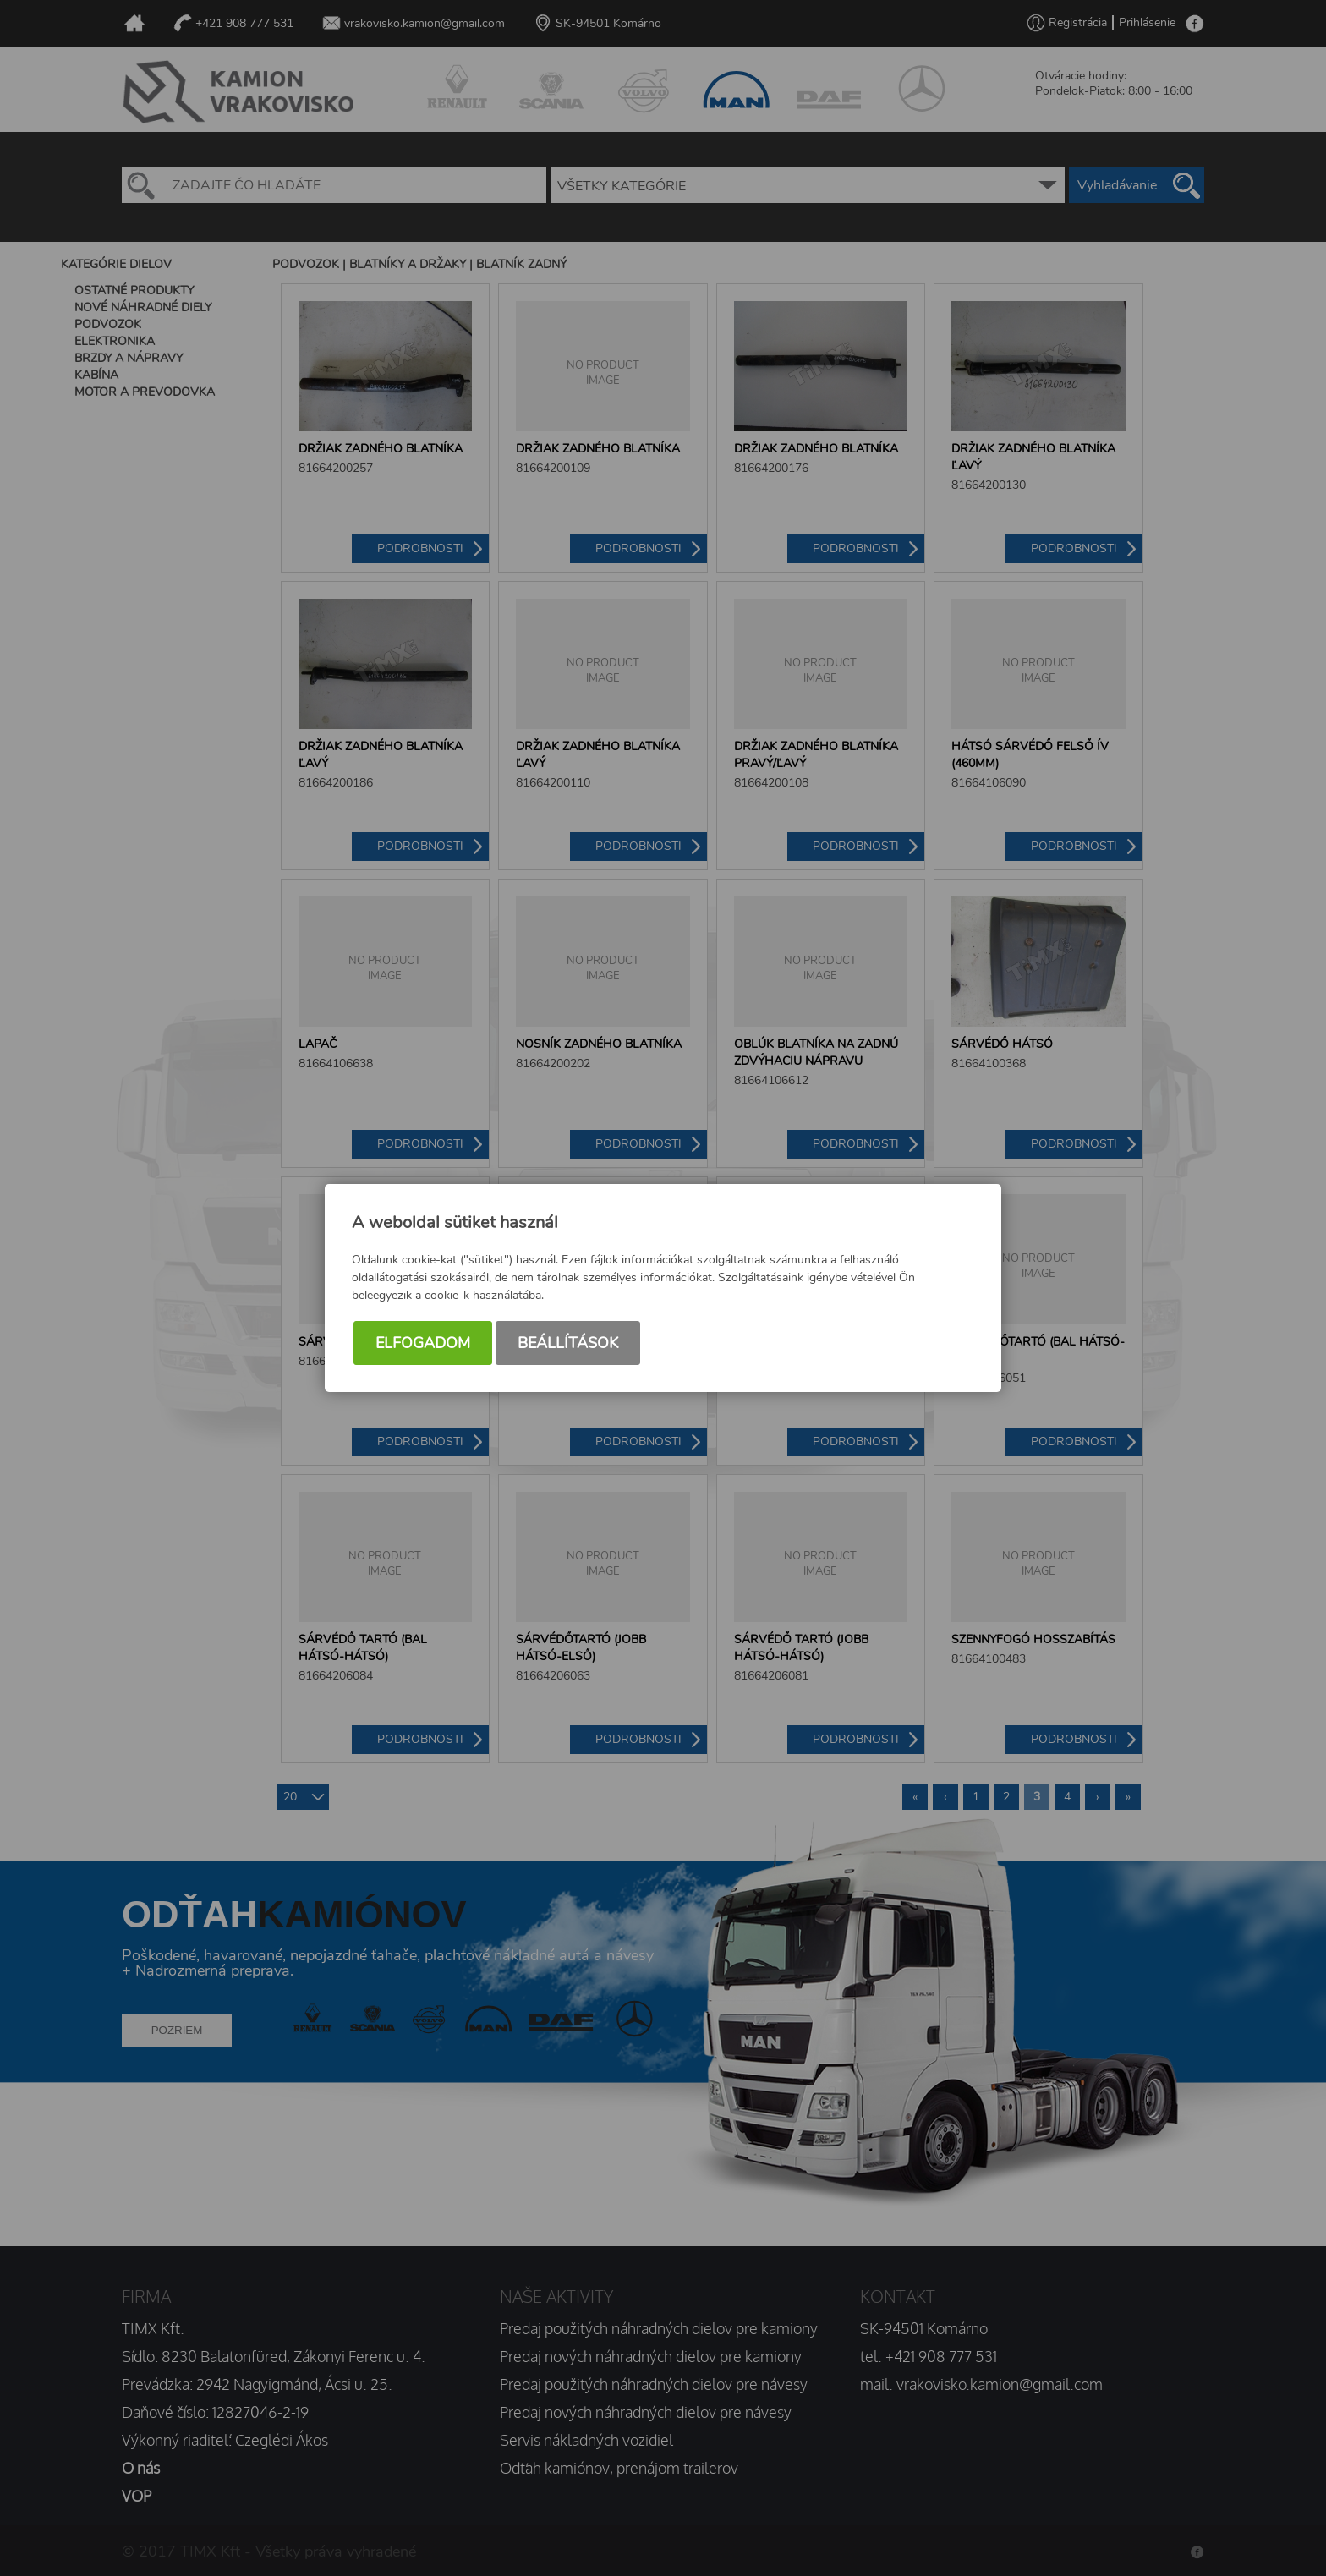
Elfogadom (422, 1343)
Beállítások (568, 1343)
